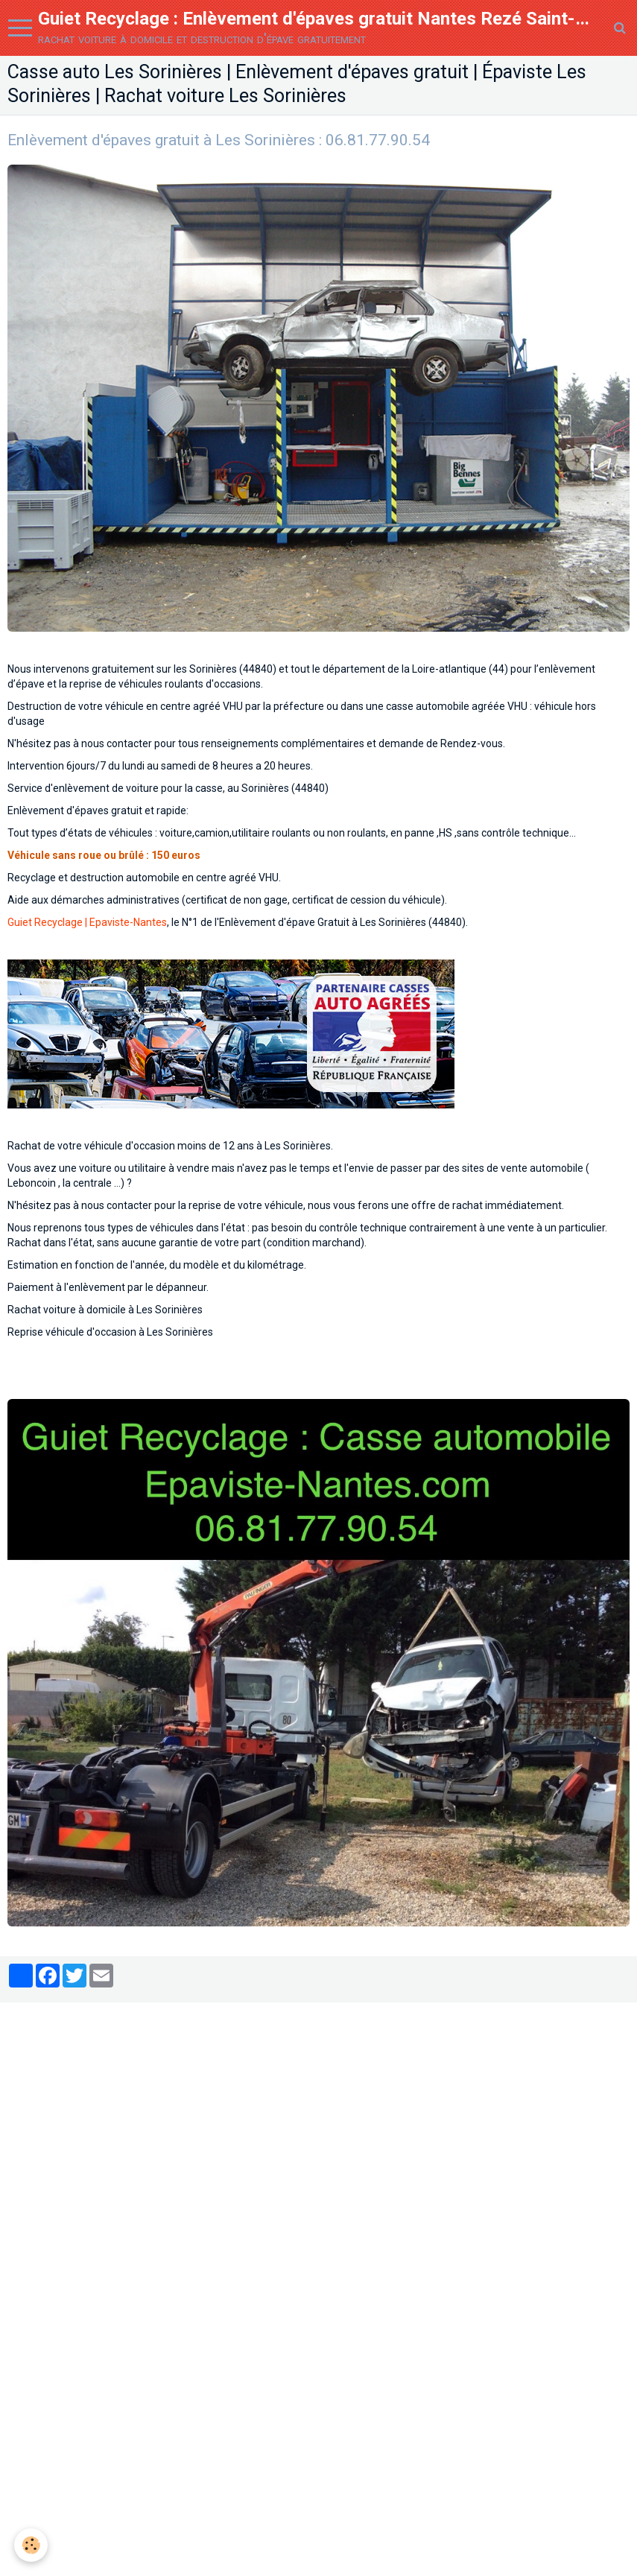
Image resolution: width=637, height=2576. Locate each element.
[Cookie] (31, 2545)
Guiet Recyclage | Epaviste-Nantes (87, 929)
